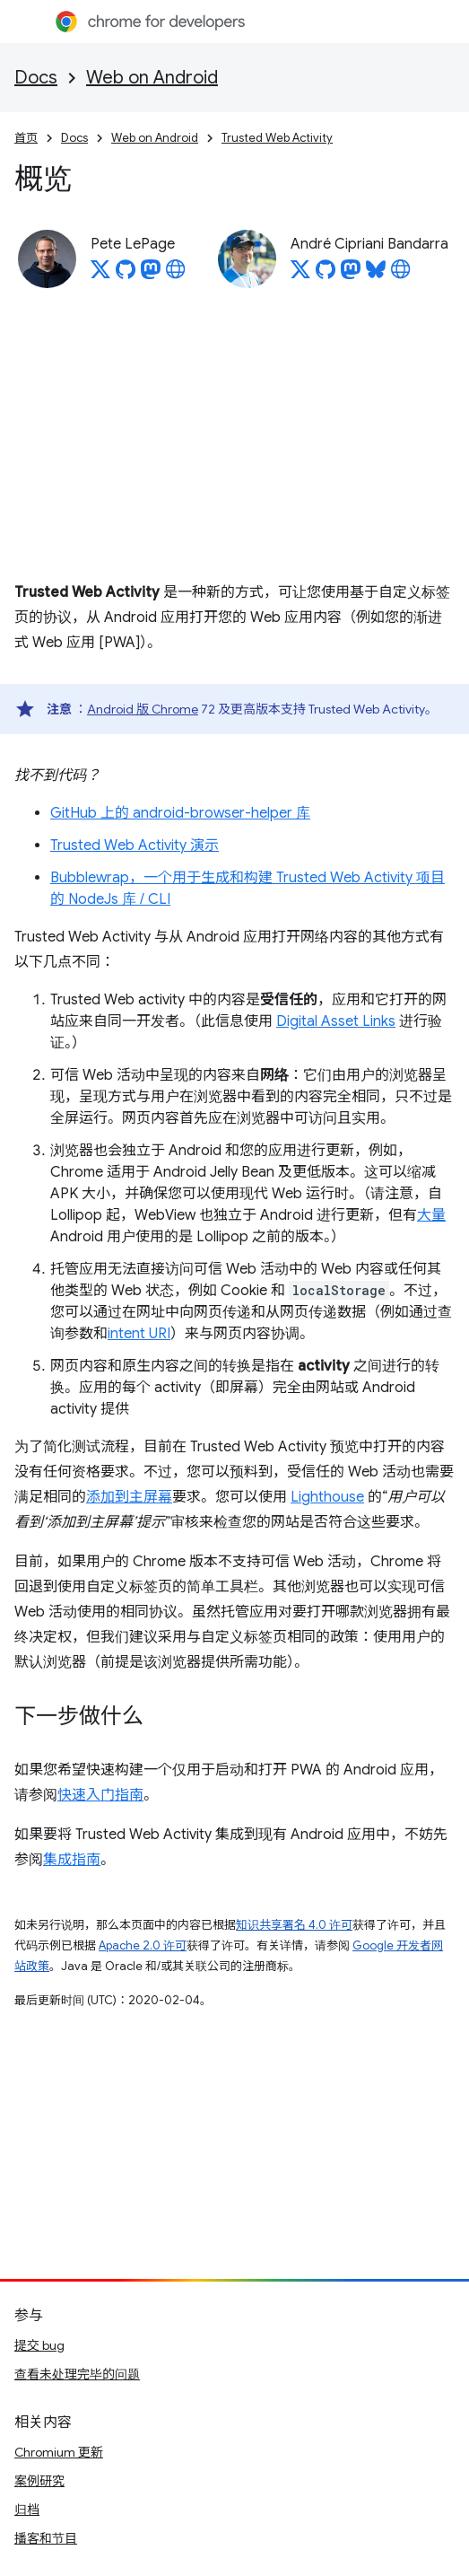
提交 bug (39, 2345)
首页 (26, 137)
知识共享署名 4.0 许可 (294, 1924)
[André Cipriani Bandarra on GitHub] (325, 274)
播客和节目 (45, 2538)
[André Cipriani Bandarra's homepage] (401, 274)
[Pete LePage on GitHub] (125, 274)
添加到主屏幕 (129, 1497)
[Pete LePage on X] (100, 274)
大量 (431, 1215)
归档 (26, 2510)
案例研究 (39, 2481)
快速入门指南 (100, 1795)
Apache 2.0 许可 (143, 1945)
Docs (35, 77)
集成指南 (71, 1860)
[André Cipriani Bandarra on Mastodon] (350, 274)
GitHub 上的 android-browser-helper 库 (180, 813)
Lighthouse (327, 1497)
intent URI (139, 1334)
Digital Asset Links (335, 1021)
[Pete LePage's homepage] (176, 274)
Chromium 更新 (58, 2452)
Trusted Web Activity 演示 (134, 845)
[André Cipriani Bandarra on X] (300, 274)
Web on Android (152, 77)
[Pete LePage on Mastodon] (151, 274)
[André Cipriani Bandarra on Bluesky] (376, 274)
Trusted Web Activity (277, 137)
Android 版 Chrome (142, 709)
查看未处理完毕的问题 (77, 2374)
